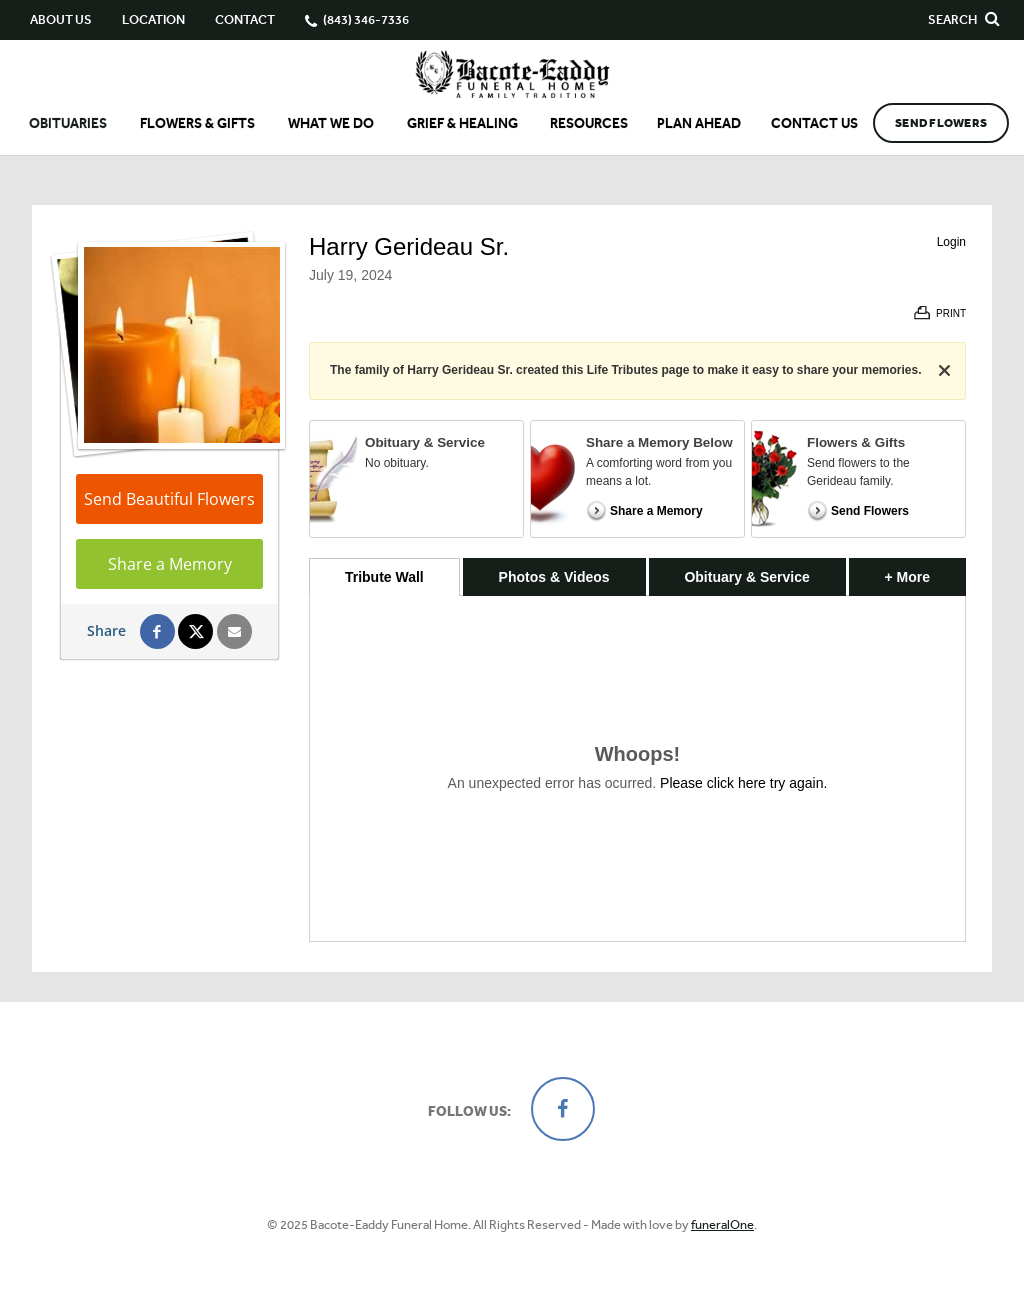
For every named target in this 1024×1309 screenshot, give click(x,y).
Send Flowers (941, 123)
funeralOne (722, 1224)
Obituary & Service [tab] (746, 577)
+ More (925, 571)
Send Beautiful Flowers (169, 499)
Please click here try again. (743, 783)
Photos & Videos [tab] (554, 577)
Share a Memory (170, 564)
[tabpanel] (637, 768)
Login (951, 242)
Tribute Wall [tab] (384, 577)
